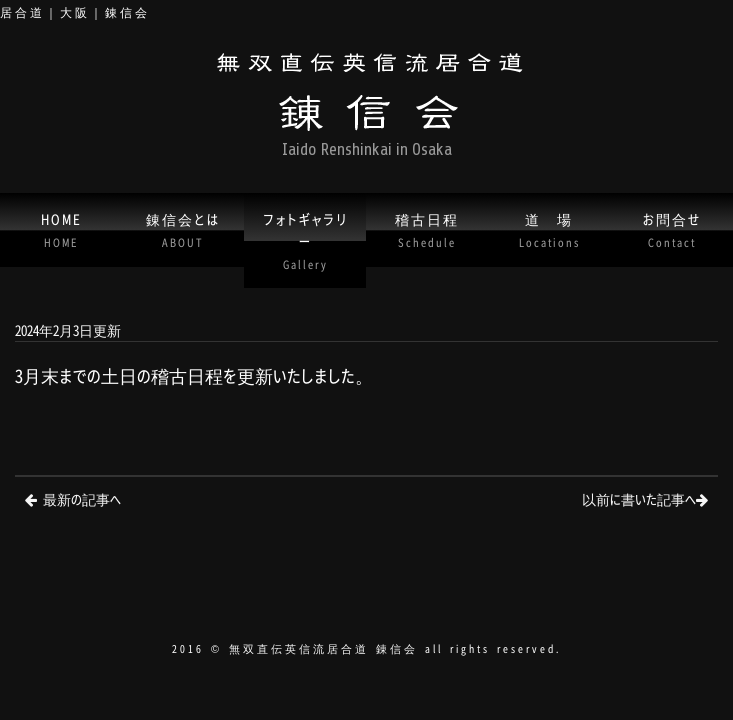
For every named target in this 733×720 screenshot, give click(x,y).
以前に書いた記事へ (639, 498)
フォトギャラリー (305, 240)
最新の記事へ (82, 498)
